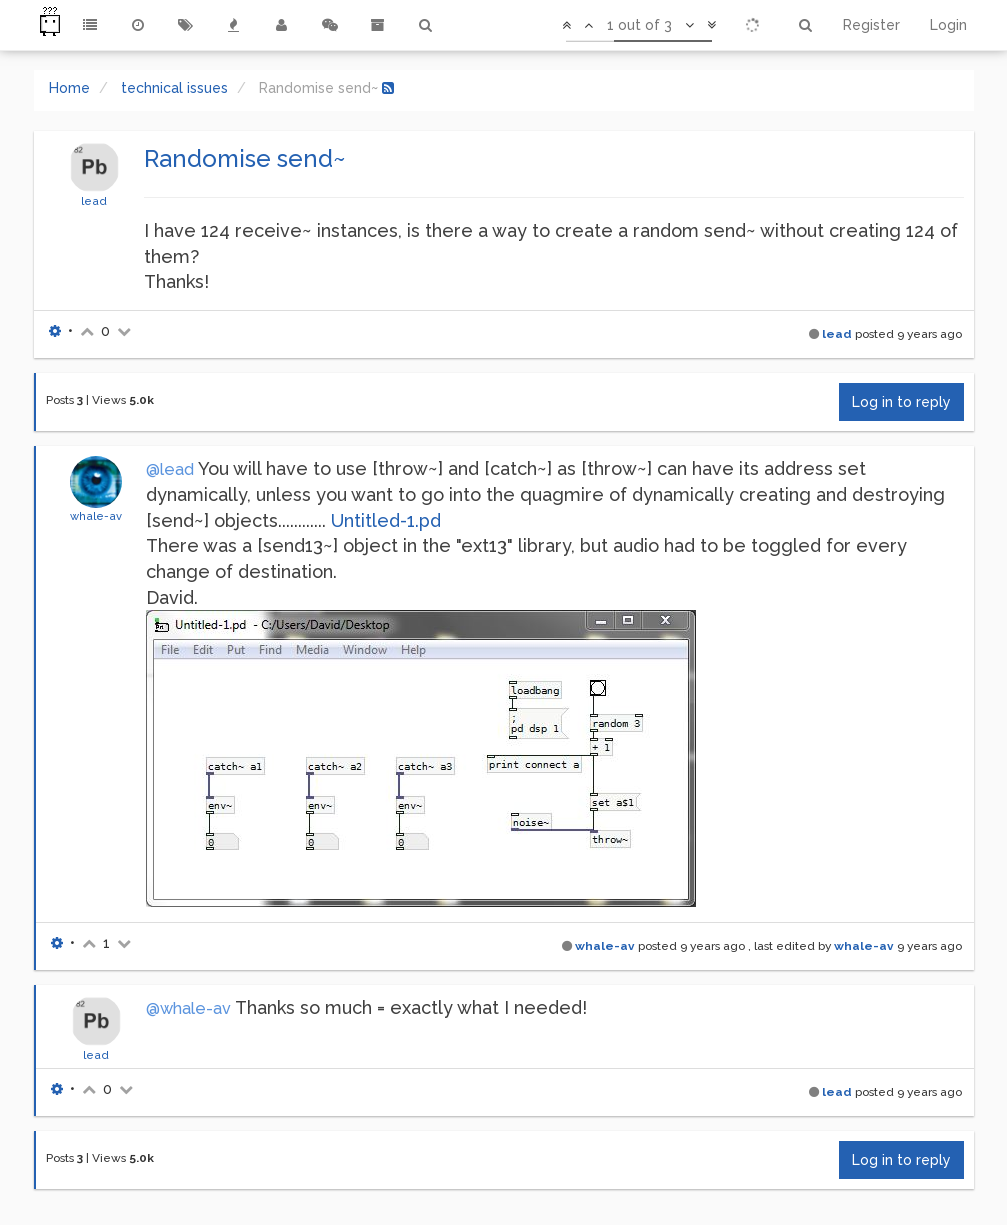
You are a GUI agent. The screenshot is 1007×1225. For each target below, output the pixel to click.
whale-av (96, 516)
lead (94, 201)
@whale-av (188, 1008)
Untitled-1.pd (386, 520)
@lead (170, 469)
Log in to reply (901, 402)
